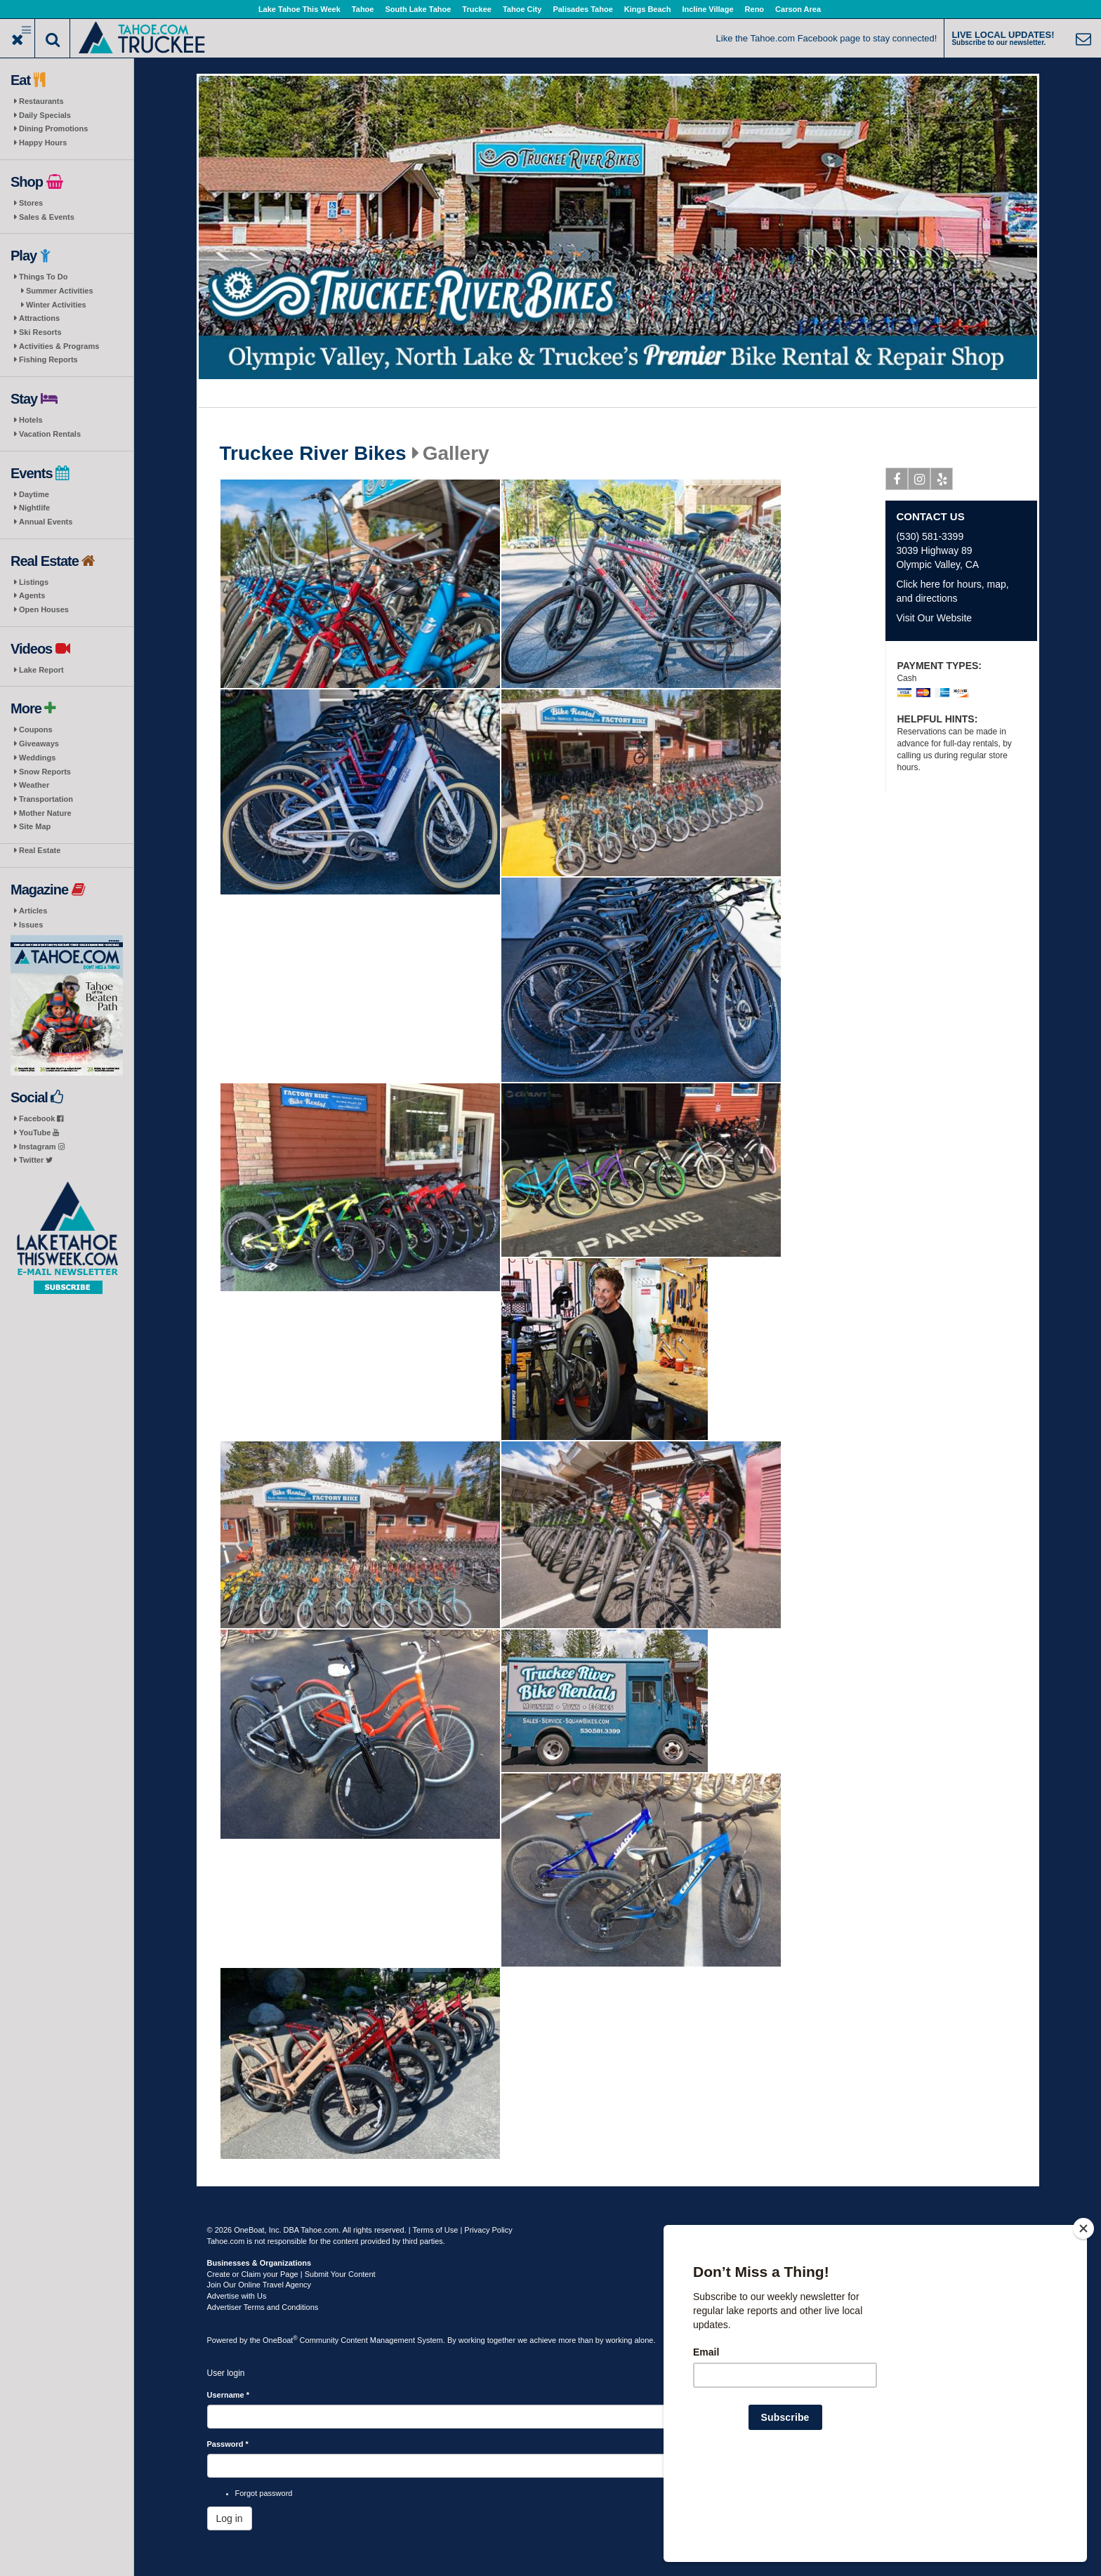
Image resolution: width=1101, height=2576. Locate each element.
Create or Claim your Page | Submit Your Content (291, 2274)
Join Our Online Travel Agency (259, 2284)
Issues (31, 924)
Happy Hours (43, 142)
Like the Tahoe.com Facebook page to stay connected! (826, 38)
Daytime (34, 494)
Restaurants (41, 101)
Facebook (41, 1118)
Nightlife (34, 507)
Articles (33, 910)
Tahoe (363, 9)
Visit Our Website (934, 617)
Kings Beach (647, 9)
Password (228, 2444)
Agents (32, 595)
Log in (229, 2518)
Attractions (39, 318)
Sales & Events (46, 217)
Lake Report (41, 670)
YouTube (39, 1132)
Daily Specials (45, 115)
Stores (31, 203)
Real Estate (39, 850)
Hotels (31, 420)
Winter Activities (56, 304)
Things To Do (43, 276)
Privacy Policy (488, 2230)
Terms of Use (436, 2230)
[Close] (1083, 2319)
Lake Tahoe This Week (299, 9)
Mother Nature (45, 813)
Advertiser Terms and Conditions (263, 2307)
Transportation (46, 799)
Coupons (36, 729)
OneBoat (280, 2340)
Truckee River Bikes (313, 453)
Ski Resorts (40, 332)
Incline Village (707, 9)
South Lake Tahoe (418, 9)
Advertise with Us (237, 2296)
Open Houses (44, 609)
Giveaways (39, 743)
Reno (755, 9)
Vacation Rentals (50, 434)
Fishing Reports (48, 359)
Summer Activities (59, 290)
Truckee (477, 9)
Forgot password (264, 2493)
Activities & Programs (59, 346)
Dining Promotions (53, 128)
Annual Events (45, 521)
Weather (34, 785)
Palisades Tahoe (582, 9)
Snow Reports (45, 771)
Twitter (36, 1160)
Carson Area (798, 9)
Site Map (35, 826)
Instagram (42, 1146)
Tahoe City (522, 9)
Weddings (37, 757)
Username (228, 2395)
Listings (33, 582)
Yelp (942, 481)
